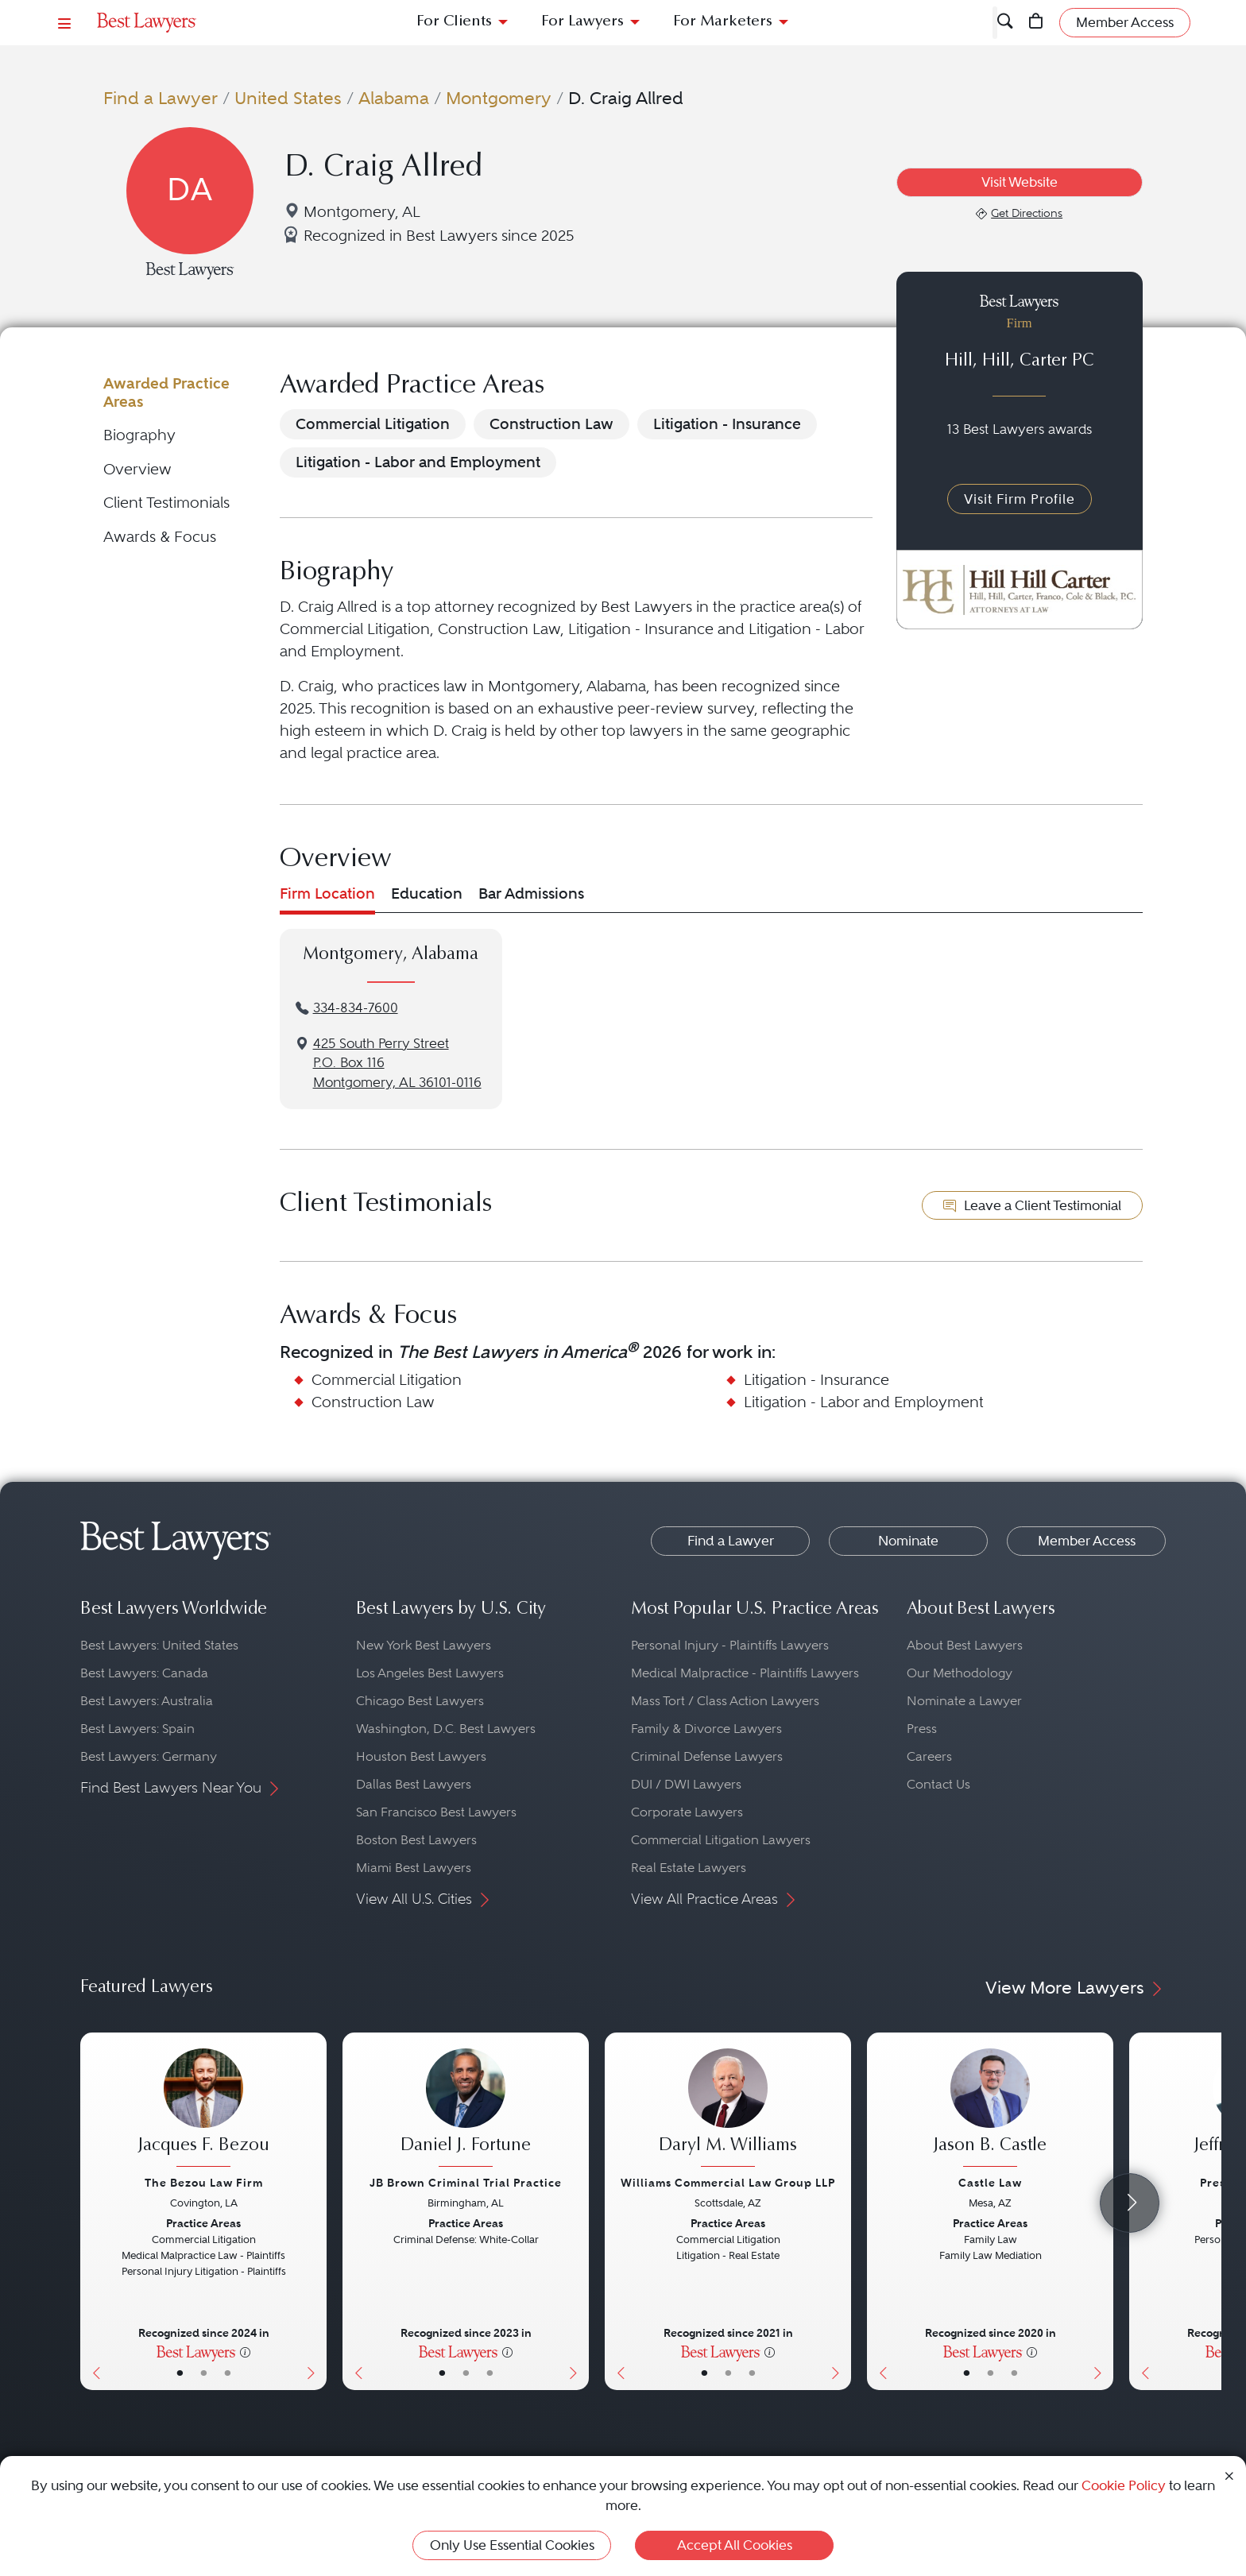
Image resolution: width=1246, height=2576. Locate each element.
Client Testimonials (166, 502)
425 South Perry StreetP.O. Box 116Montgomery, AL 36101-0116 (397, 1063)
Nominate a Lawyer (964, 1700)
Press (922, 1728)
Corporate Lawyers (687, 1812)
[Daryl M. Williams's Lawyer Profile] (728, 2109)
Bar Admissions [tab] (531, 893)
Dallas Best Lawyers (413, 1784)
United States (288, 97)
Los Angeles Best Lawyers (430, 1673)
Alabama (393, 97)
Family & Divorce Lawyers (706, 1728)
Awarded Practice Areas (166, 392)
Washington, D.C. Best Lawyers (446, 1728)
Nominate (908, 1541)
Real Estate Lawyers (688, 1867)
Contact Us (938, 1784)
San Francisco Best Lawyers (436, 1812)
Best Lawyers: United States (159, 1645)
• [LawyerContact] (227, 2372)
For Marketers (722, 21)
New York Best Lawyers (423, 1645)
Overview (137, 469)
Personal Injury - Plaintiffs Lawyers (730, 1645)
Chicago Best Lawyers (420, 1700)
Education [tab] (426, 893)
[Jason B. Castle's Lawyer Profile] (990, 2109)
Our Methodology (959, 1673)
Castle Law (990, 2183)
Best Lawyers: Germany (148, 1756)
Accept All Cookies (734, 2545)
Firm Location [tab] (327, 893)
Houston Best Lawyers (421, 1756)
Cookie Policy (1124, 2485)
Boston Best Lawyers (416, 1839)
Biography (139, 435)
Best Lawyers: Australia (146, 1700)
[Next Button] (314, 2211)
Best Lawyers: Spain (137, 1728)
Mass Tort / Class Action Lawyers (725, 1700)
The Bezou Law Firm (204, 2183)
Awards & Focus (159, 537)
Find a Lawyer (160, 97)
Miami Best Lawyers (413, 1867)
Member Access (1087, 1541)
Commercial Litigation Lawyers (721, 1839)
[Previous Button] (92, 2211)
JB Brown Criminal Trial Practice (466, 2183)
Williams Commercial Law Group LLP (728, 2183)
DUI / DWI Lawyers (686, 1784)
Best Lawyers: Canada (144, 1673)
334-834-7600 (355, 1007)
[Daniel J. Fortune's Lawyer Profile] (465, 2109)
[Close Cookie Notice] (1229, 2475)
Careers (929, 1756)
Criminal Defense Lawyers (707, 1756)
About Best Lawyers (965, 1645)
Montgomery (498, 97)
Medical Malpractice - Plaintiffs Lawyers (745, 1673)
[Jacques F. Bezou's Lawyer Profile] (203, 2109)
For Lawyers (582, 21)
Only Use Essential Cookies (512, 2545)
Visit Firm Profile (1019, 499)
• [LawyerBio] (203, 2372)
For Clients (454, 21)
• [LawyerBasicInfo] (180, 2372)
